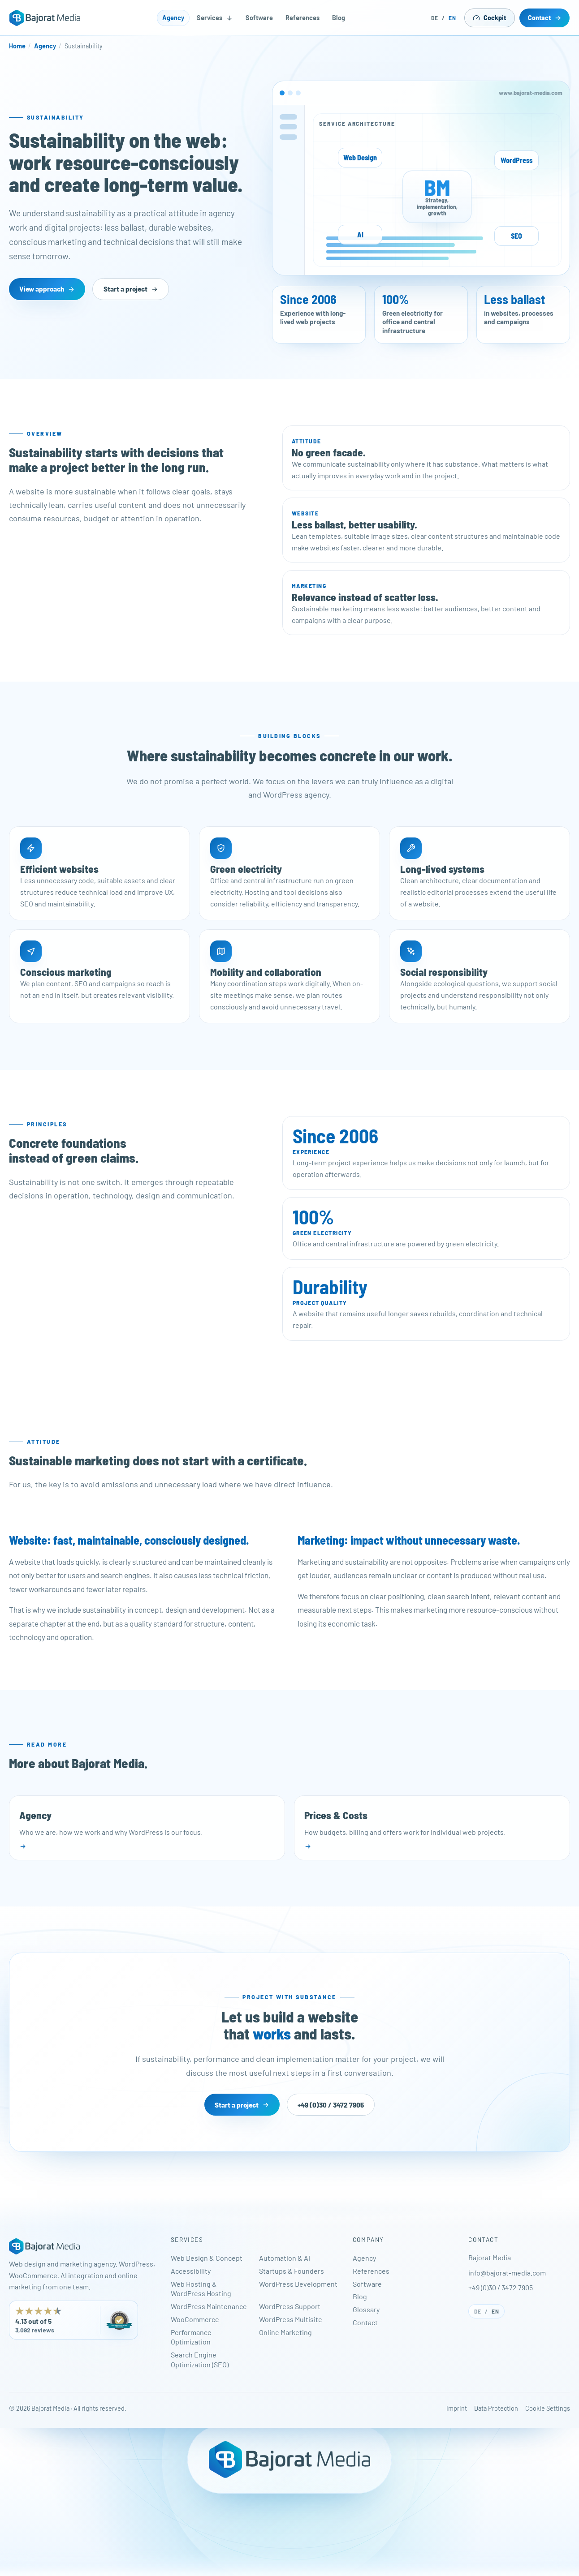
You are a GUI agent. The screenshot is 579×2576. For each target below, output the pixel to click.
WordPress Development (298, 2284)
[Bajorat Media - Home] (44, 18)
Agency (173, 17)
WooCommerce (195, 2319)
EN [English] (452, 18)
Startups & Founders (291, 2271)
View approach (47, 289)
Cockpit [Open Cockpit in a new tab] (489, 17)
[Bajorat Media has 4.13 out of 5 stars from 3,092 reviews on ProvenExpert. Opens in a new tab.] (73, 2320)
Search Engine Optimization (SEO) (200, 2359)
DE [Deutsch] (434, 18)
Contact (545, 17)
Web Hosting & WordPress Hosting (201, 2289)
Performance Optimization (191, 2337)
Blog (338, 17)
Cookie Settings (547, 2408)
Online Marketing (285, 2332)
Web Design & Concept (206, 2258)
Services (215, 17)
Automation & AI (284, 2258)
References (302, 17)
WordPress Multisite (290, 2319)
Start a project (131, 289)
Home (17, 46)
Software (259, 17)
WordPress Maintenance (209, 2306)
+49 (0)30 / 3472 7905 (500, 2287)
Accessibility (191, 2271)
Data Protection (496, 2408)
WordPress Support (289, 2306)
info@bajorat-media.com (507, 2272)
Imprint (456, 2408)
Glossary (366, 2309)
